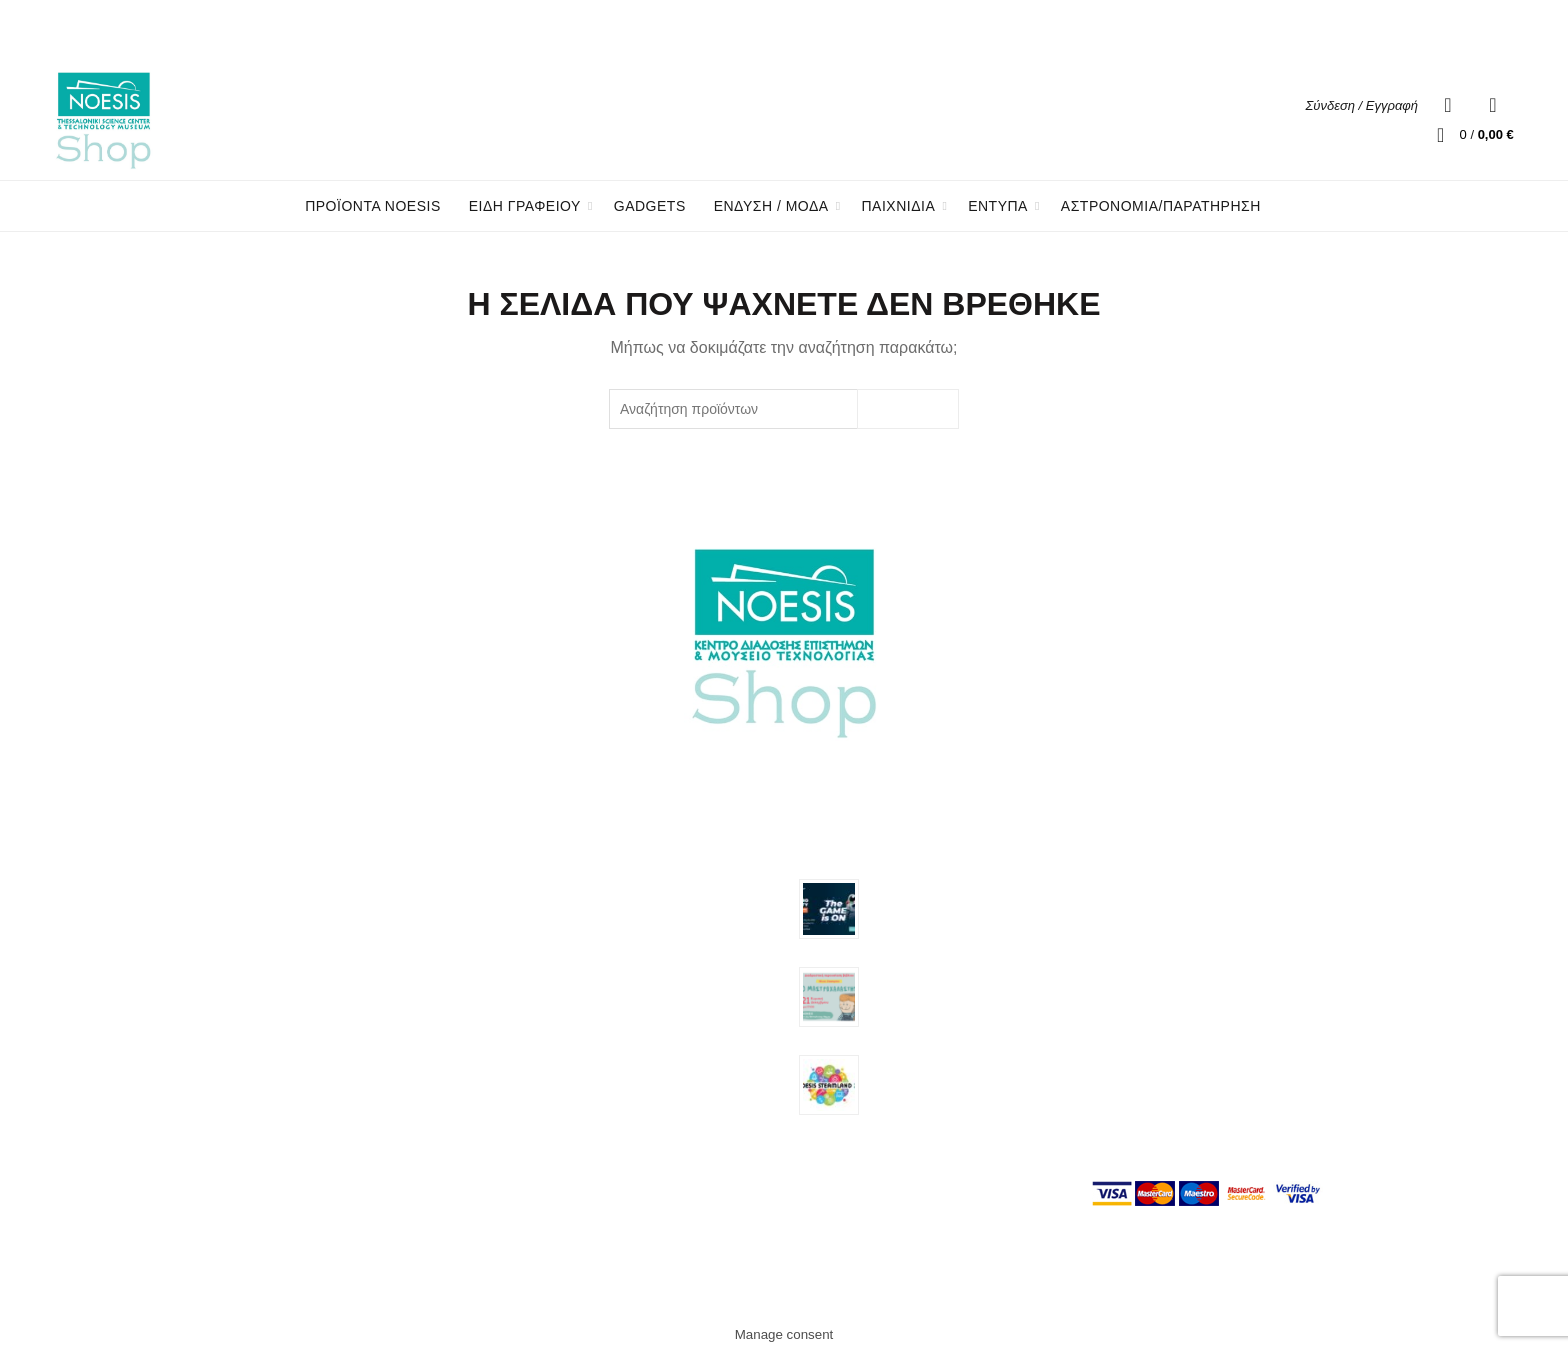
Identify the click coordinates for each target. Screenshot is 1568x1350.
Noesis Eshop (749, 1288)
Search (908, 409)
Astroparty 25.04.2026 (928, 886)
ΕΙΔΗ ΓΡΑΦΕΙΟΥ (525, 206)
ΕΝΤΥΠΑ (998, 206)
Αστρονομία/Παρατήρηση (1161, 206)
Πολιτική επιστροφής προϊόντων (1191, 1010)
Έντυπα (531, 1053)
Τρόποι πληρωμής (1149, 967)
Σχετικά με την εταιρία (1159, 883)
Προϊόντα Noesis (373, 206)
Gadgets (650, 206)
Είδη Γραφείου (552, 966)
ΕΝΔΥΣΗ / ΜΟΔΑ (771, 206)
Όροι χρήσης (1132, 925)
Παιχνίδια (536, 1024)
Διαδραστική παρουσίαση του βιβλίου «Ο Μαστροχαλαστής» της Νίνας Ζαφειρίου (959, 992)
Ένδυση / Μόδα (555, 995)
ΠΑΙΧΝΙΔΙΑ (899, 206)
